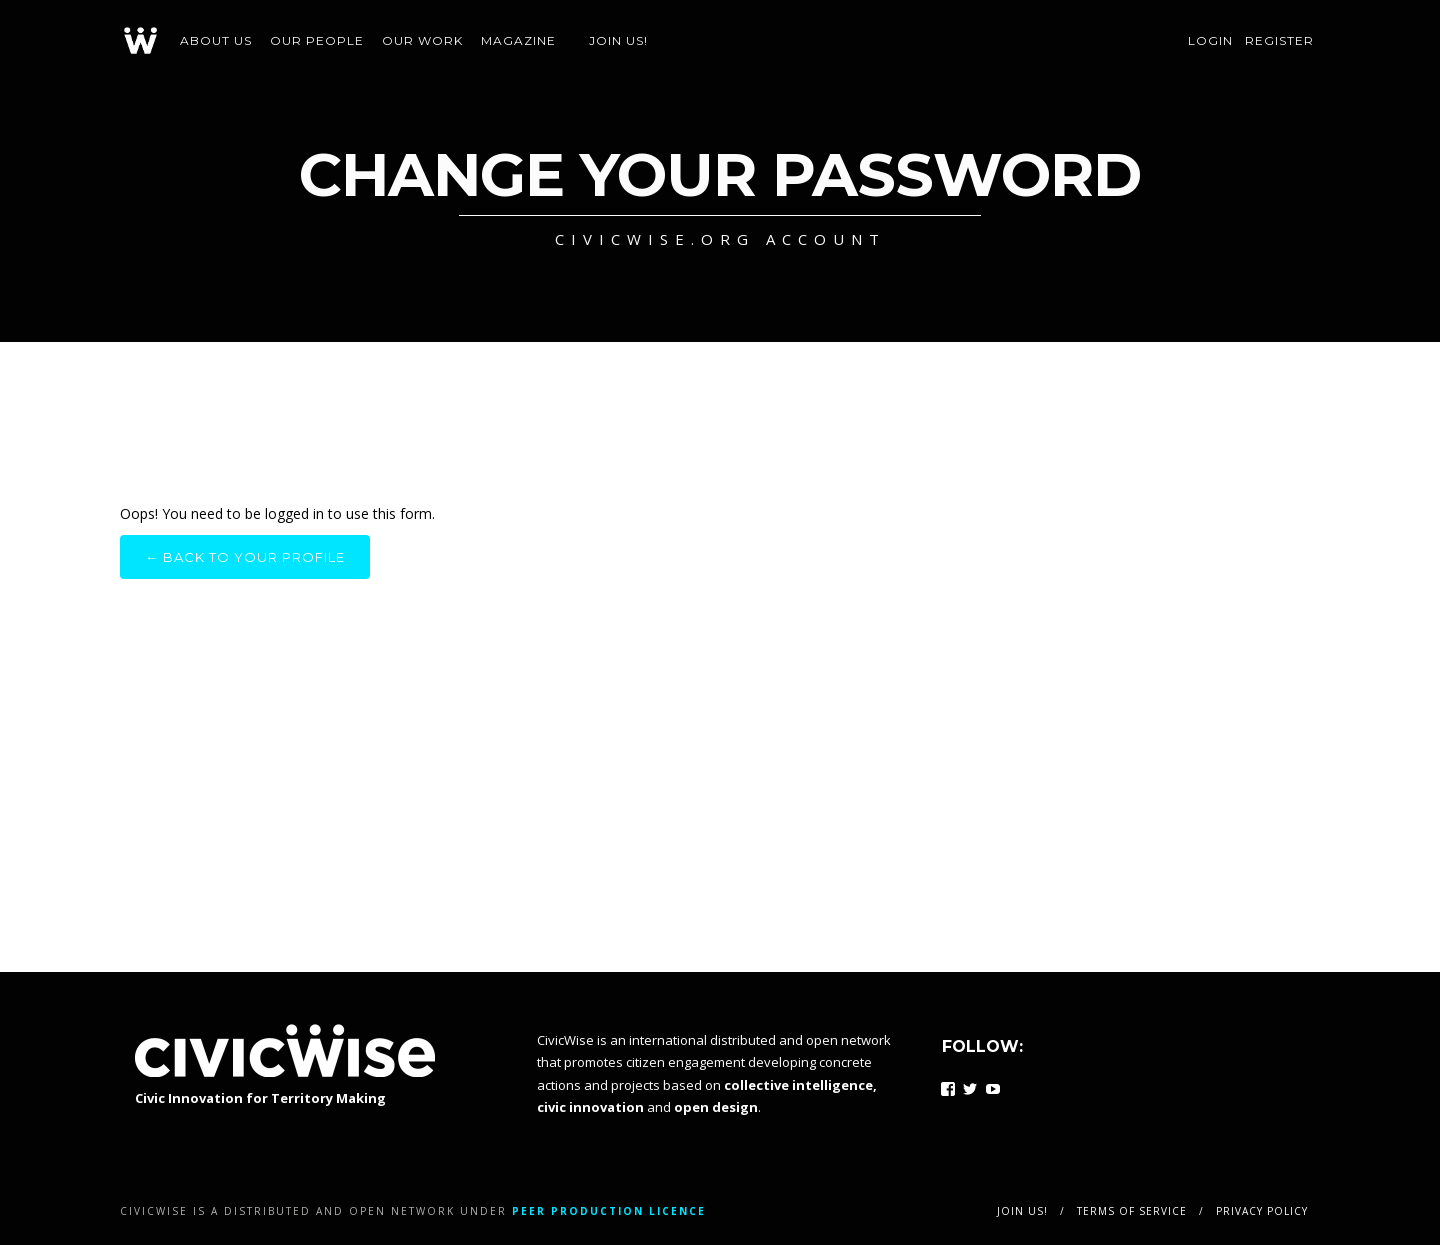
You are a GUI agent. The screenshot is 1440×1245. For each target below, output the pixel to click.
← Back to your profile (245, 557)
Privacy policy (1262, 1211)
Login (1210, 40)
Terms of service (1132, 1211)
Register (1279, 40)
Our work (422, 40)
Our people (317, 40)
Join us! (618, 40)
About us (216, 40)
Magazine (518, 40)
